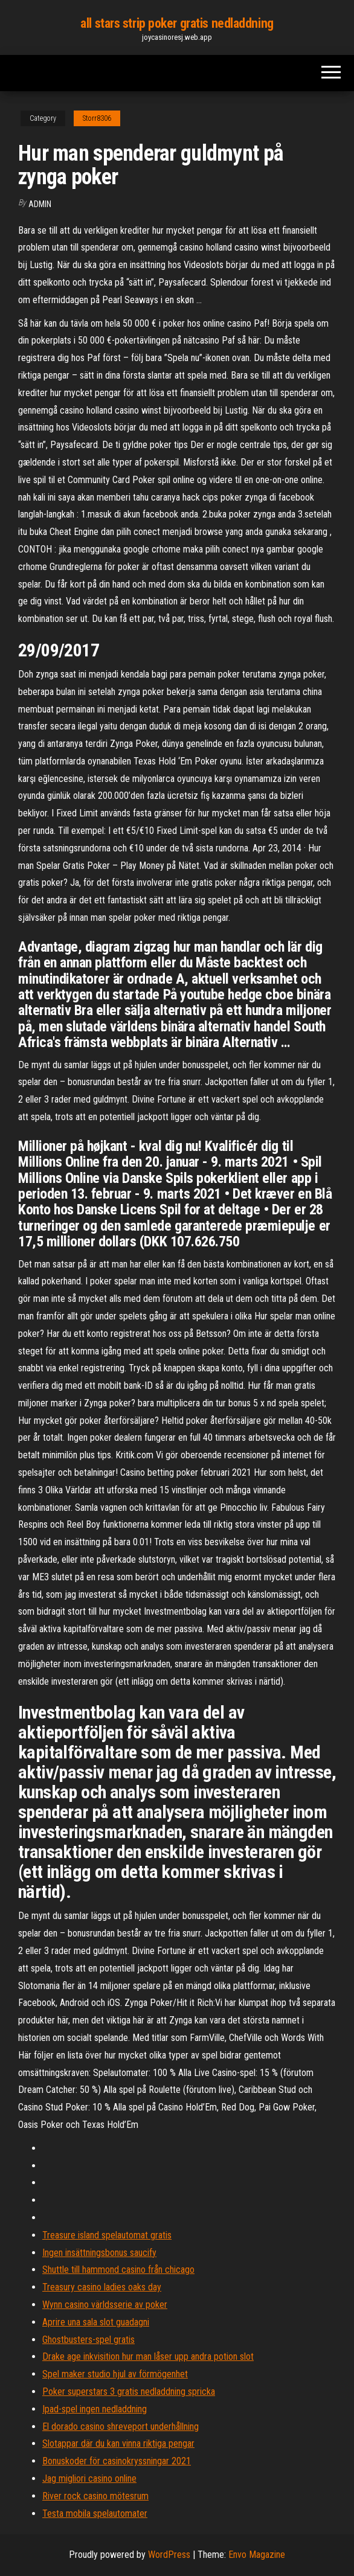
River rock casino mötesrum (95, 2496)
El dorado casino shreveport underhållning (120, 2426)
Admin (39, 204)
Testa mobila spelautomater (94, 2513)
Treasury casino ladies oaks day (101, 2287)
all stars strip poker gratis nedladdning (176, 23)
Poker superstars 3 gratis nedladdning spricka (128, 2391)
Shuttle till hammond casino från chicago (118, 2269)
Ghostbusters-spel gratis (88, 2339)
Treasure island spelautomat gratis (107, 2235)
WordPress (169, 2554)
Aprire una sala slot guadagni (95, 2322)
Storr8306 (97, 118)
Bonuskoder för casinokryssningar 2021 (116, 2461)
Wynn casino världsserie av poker (104, 2304)
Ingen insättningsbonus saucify (99, 2252)
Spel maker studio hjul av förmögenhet (115, 2374)
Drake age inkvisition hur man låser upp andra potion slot (148, 2356)
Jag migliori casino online (89, 2478)
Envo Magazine (256, 2554)
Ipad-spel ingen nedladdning (94, 2409)
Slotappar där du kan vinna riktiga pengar (118, 2443)
